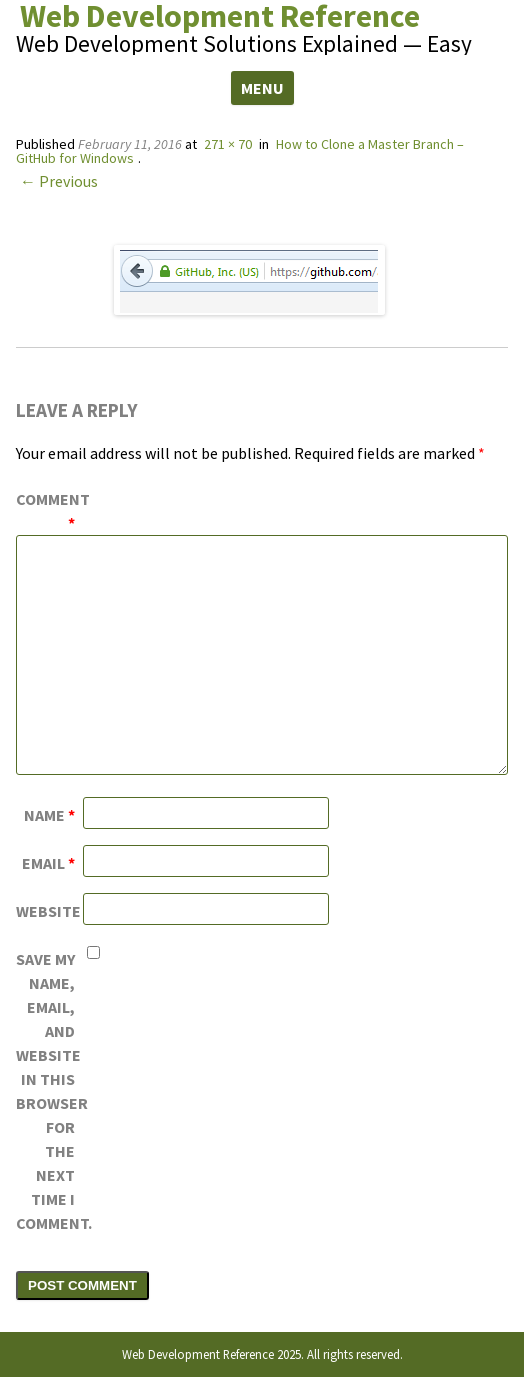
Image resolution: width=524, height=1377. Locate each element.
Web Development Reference (220, 16)
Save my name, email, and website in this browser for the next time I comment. (49, 1091)
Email (48, 863)
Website (48, 911)
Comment (49, 511)
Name (49, 815)
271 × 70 (228, 144)
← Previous (59, 181)
